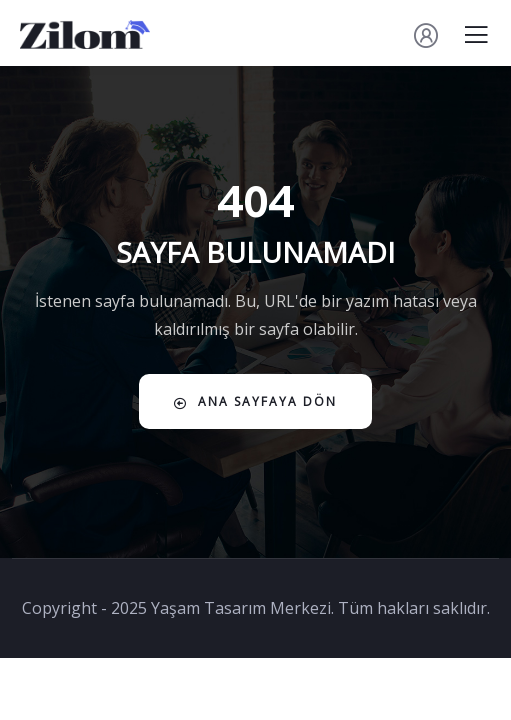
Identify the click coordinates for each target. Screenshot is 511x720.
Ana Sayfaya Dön (255, 401)
